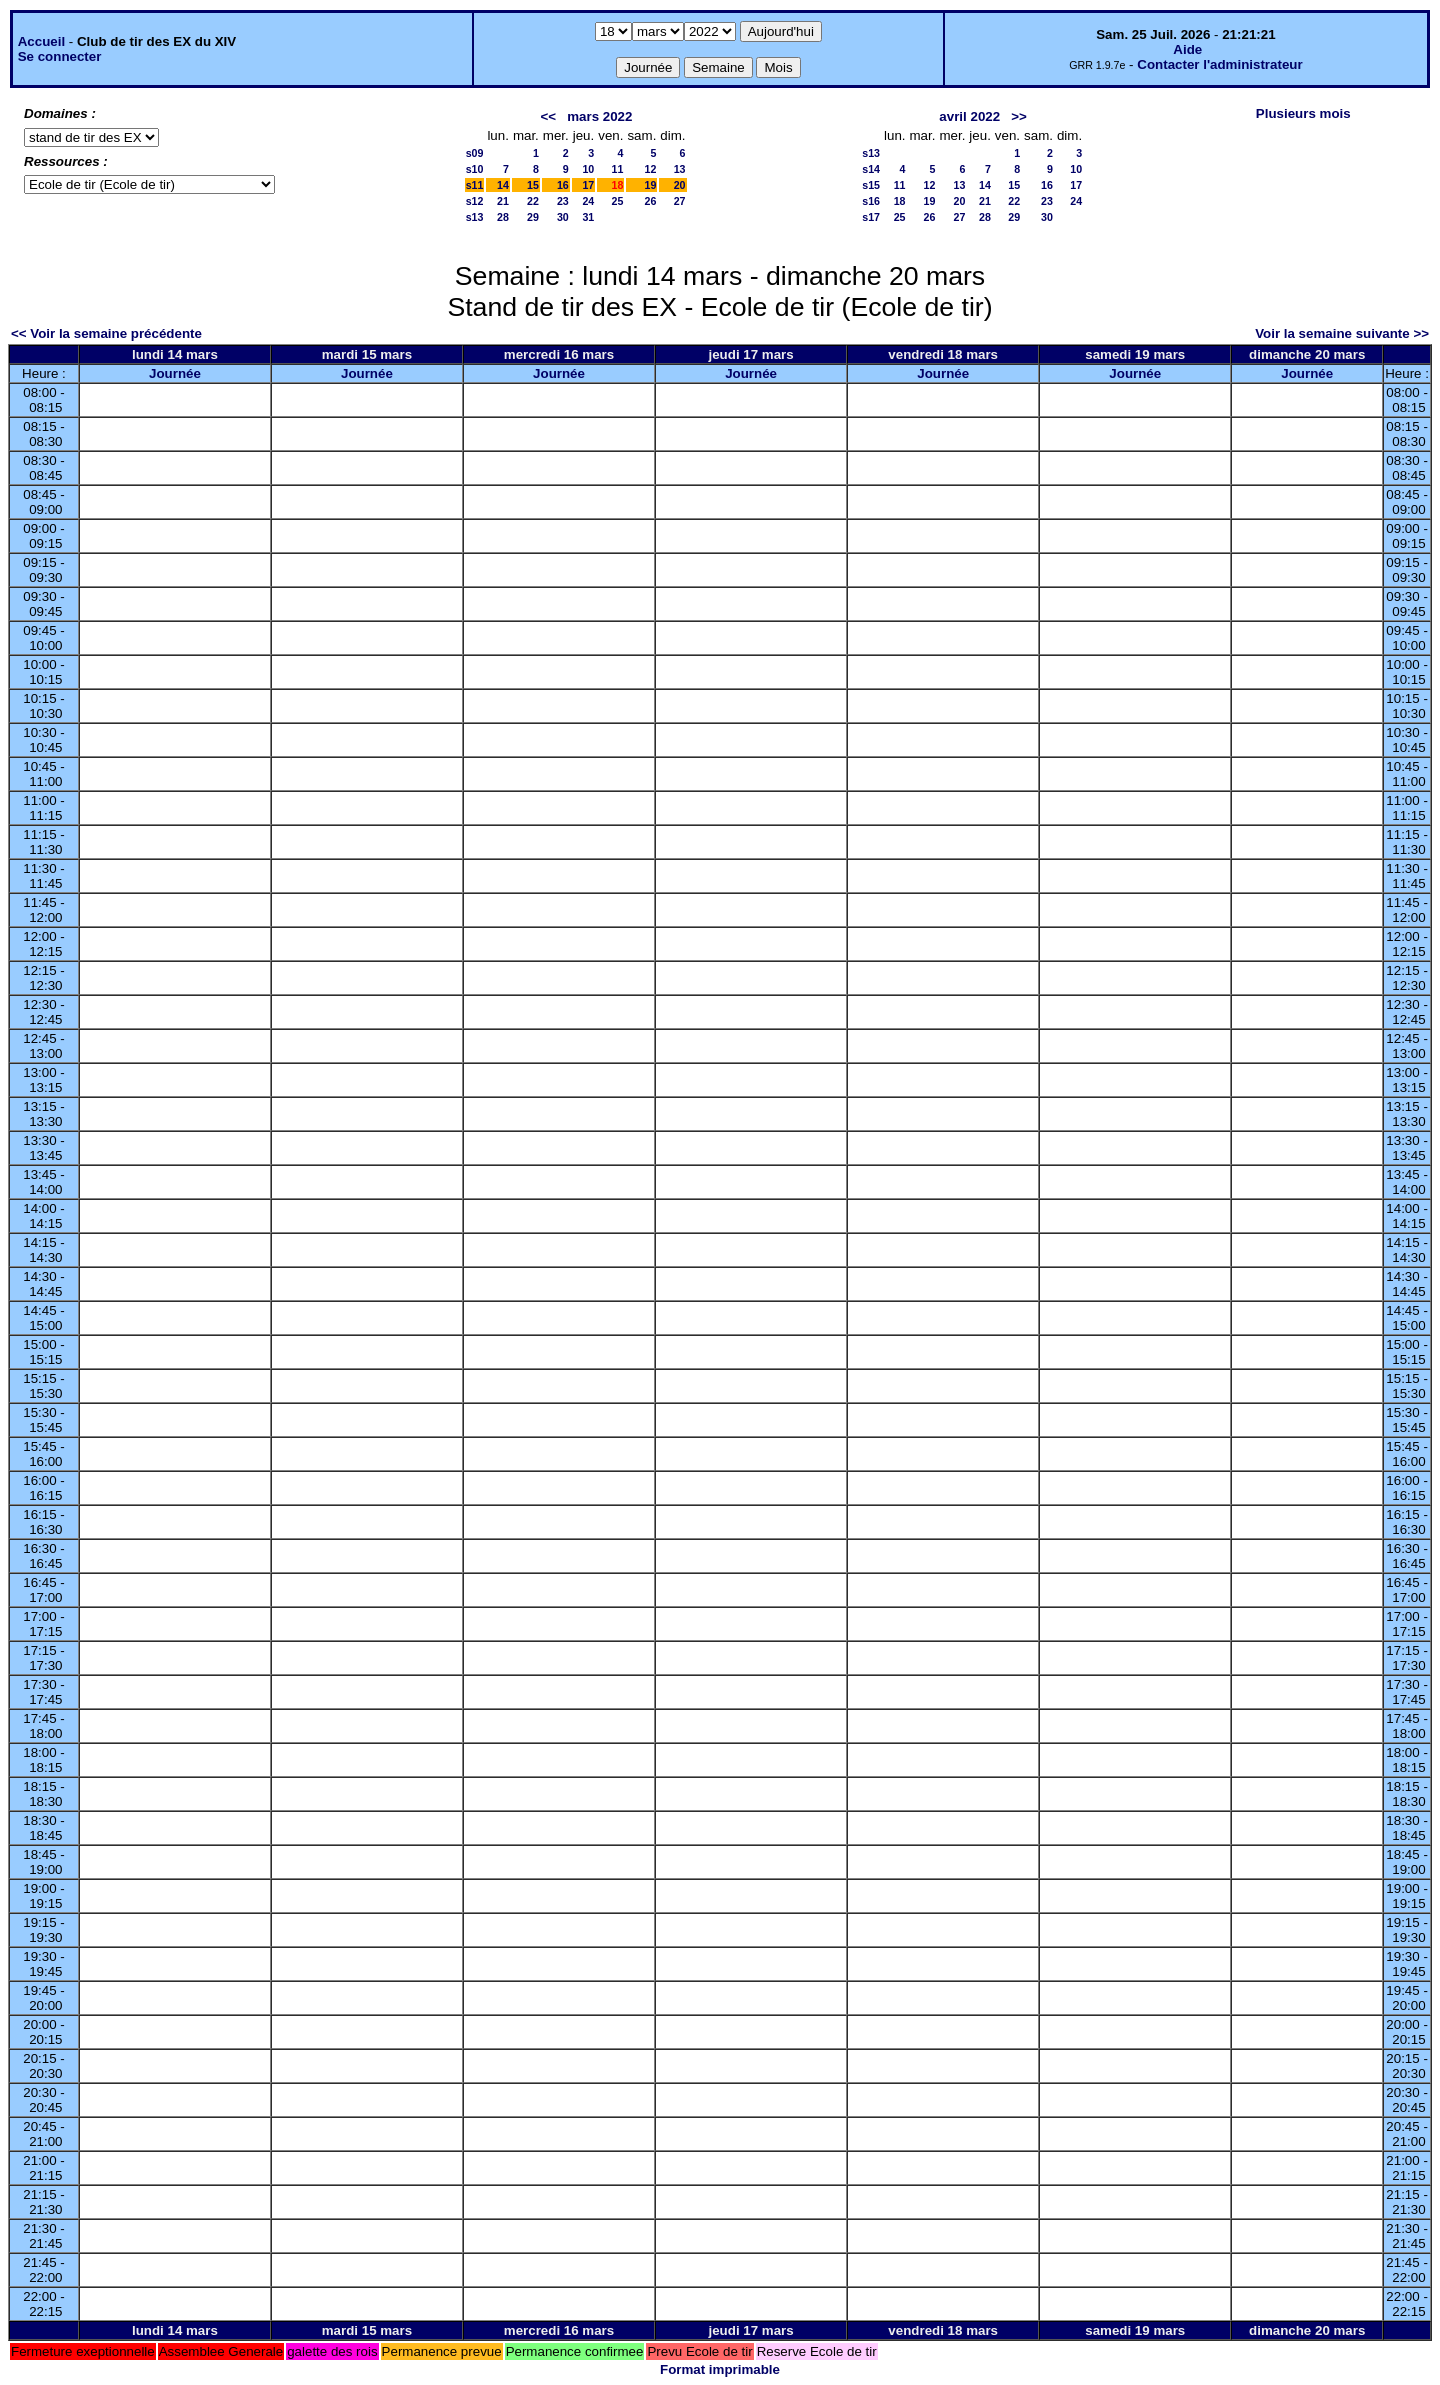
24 (588, 201)
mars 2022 (599, 116)
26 (650, 201)
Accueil (41, 41)
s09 (475, 153)
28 (503, 217)
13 (680, 169)
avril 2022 (969, 116)
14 (503, 185)
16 (563, 185)
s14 (871, 169)
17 (588, 185)
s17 (871, 217)
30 (563, 217)
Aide (1187, 49)
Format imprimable (720, 2369)
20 (680, 185)
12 (650, 169)
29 (533, 217)
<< (549, 116)
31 (588, 217)
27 (680, 201)
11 (618, 169)
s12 (475, 201)
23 (563, 201)
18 (900, 201)
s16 (871, 201)
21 (503, 201)
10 (588, 169)
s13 (475, 217)
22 (533, 201)
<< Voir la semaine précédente (106, 333)
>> (1019, 116)
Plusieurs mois (1303, 113)
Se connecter (60, 56)
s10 (475, 169)
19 (650, 185)
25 (618, 201)
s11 (475, 185)
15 (533, 185)
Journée (175, 373)
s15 (871, 185)
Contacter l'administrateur (1219, 64)
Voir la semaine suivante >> (1342, 333)
